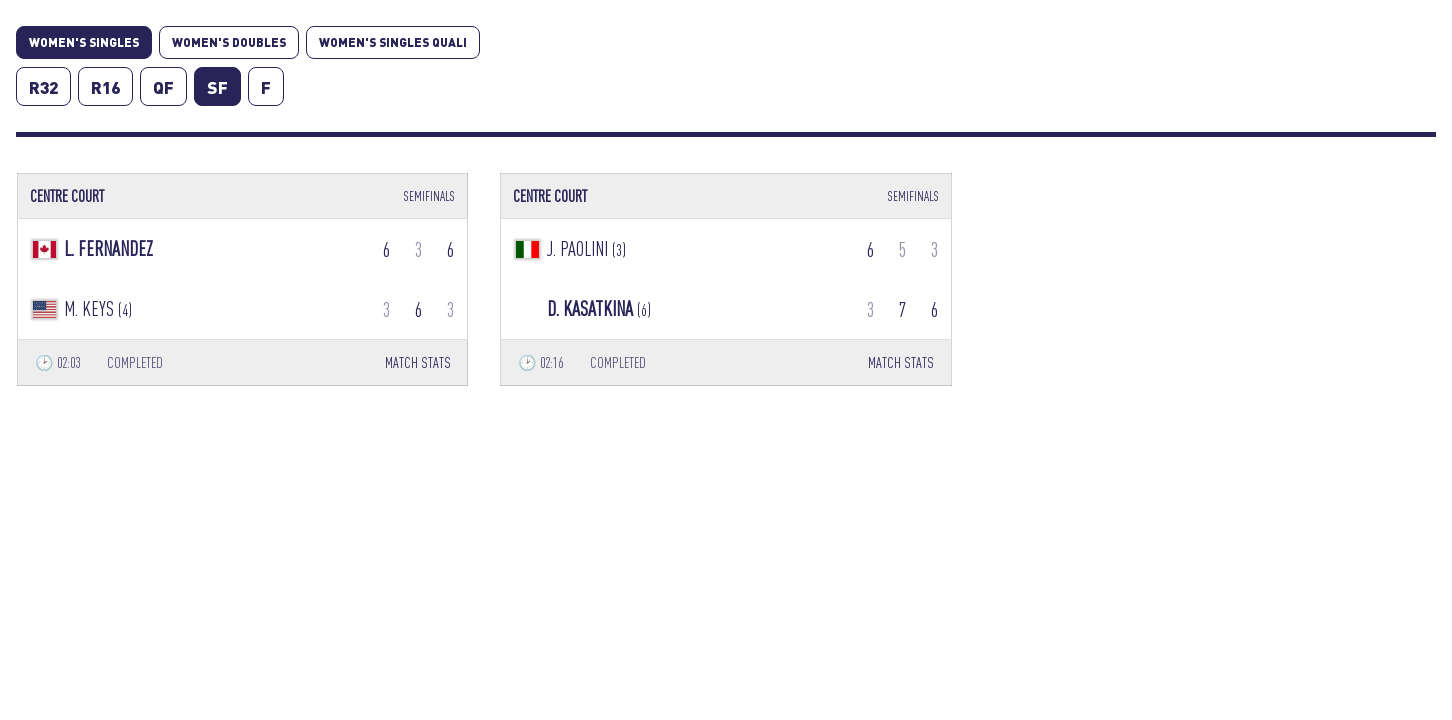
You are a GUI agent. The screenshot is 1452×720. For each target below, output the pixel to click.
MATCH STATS (418, 362)
